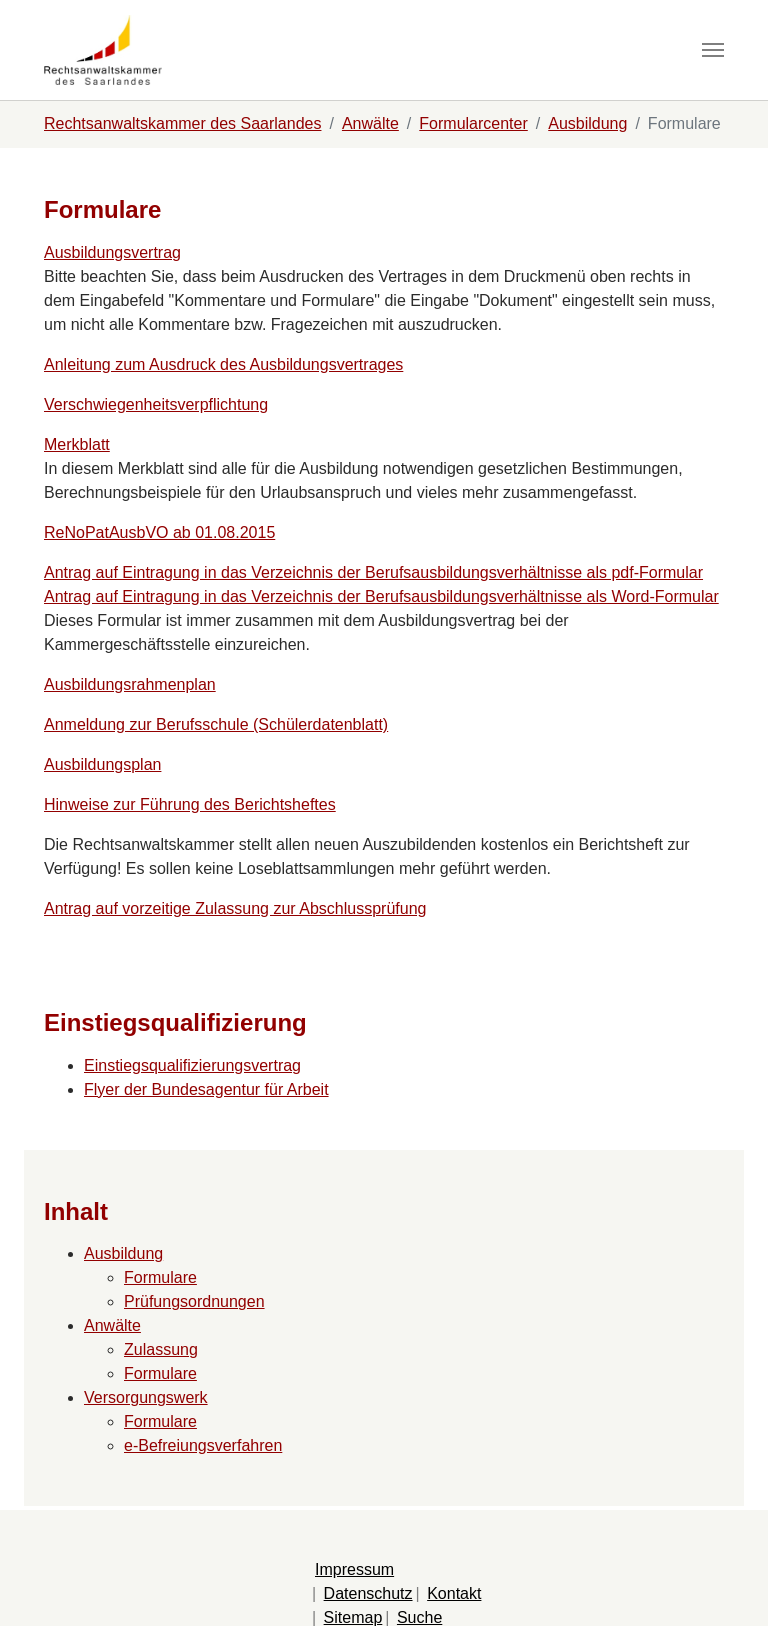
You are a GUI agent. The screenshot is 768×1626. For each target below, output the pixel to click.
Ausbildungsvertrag (112, 252)
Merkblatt (77, 444)
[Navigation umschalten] (713, 50)
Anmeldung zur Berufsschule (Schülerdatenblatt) (216, 724)
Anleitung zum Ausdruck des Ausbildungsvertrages (223, 364)
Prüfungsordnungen (194, 1301)
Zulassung (161, 1349)
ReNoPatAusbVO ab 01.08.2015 (159, 532)
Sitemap (353, 1617)
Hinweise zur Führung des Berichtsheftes (190, 804)
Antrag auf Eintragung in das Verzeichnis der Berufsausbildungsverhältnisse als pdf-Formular (373, 572)
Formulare (160, 1277)
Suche (419, 1617)
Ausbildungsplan (102, 764)
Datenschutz (368, 1593)
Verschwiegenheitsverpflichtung (156, 404)
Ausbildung (123, 1253)
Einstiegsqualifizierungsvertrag (192, 1065)
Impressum (354, 1569)
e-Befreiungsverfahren (203, 1445)
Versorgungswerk (146, 1397)
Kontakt (454, 1593)
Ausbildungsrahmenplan (130, 684)
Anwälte (112, 1325)
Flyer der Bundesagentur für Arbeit (206, 1089)
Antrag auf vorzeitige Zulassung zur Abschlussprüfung (235, 908)
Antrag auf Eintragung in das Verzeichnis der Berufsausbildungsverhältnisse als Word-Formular (381, 596)
